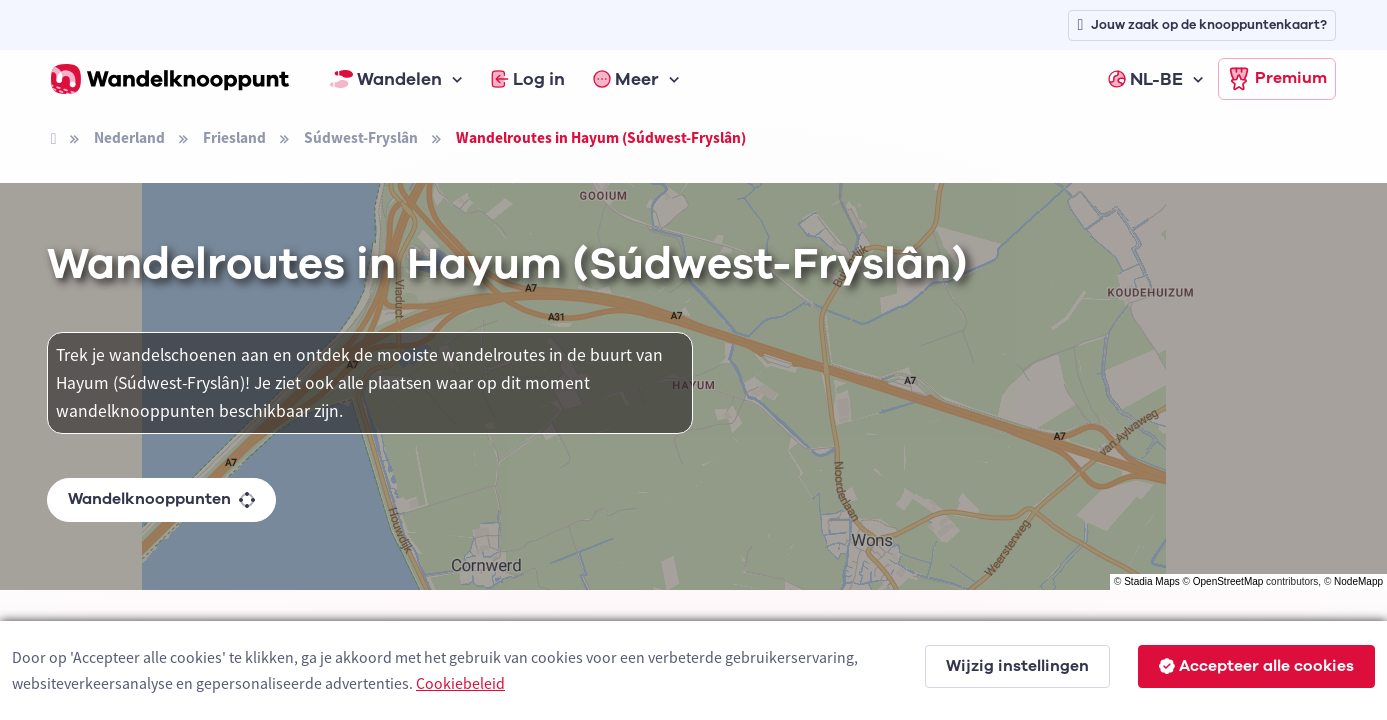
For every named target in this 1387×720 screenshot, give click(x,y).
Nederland (129, 137)
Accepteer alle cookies (1256, 666)
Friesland (234, 137)
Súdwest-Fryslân (361, 137)
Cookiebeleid (460, 683)
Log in (528, 79)
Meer (626, 79)
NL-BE (1145, 79)
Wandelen (386, 79)
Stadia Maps (1152, 581)
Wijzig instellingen (1017, 666)
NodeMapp (1358, 581)
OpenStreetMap (1228, 581)
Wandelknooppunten (161, 499)
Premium (1277, 79)
